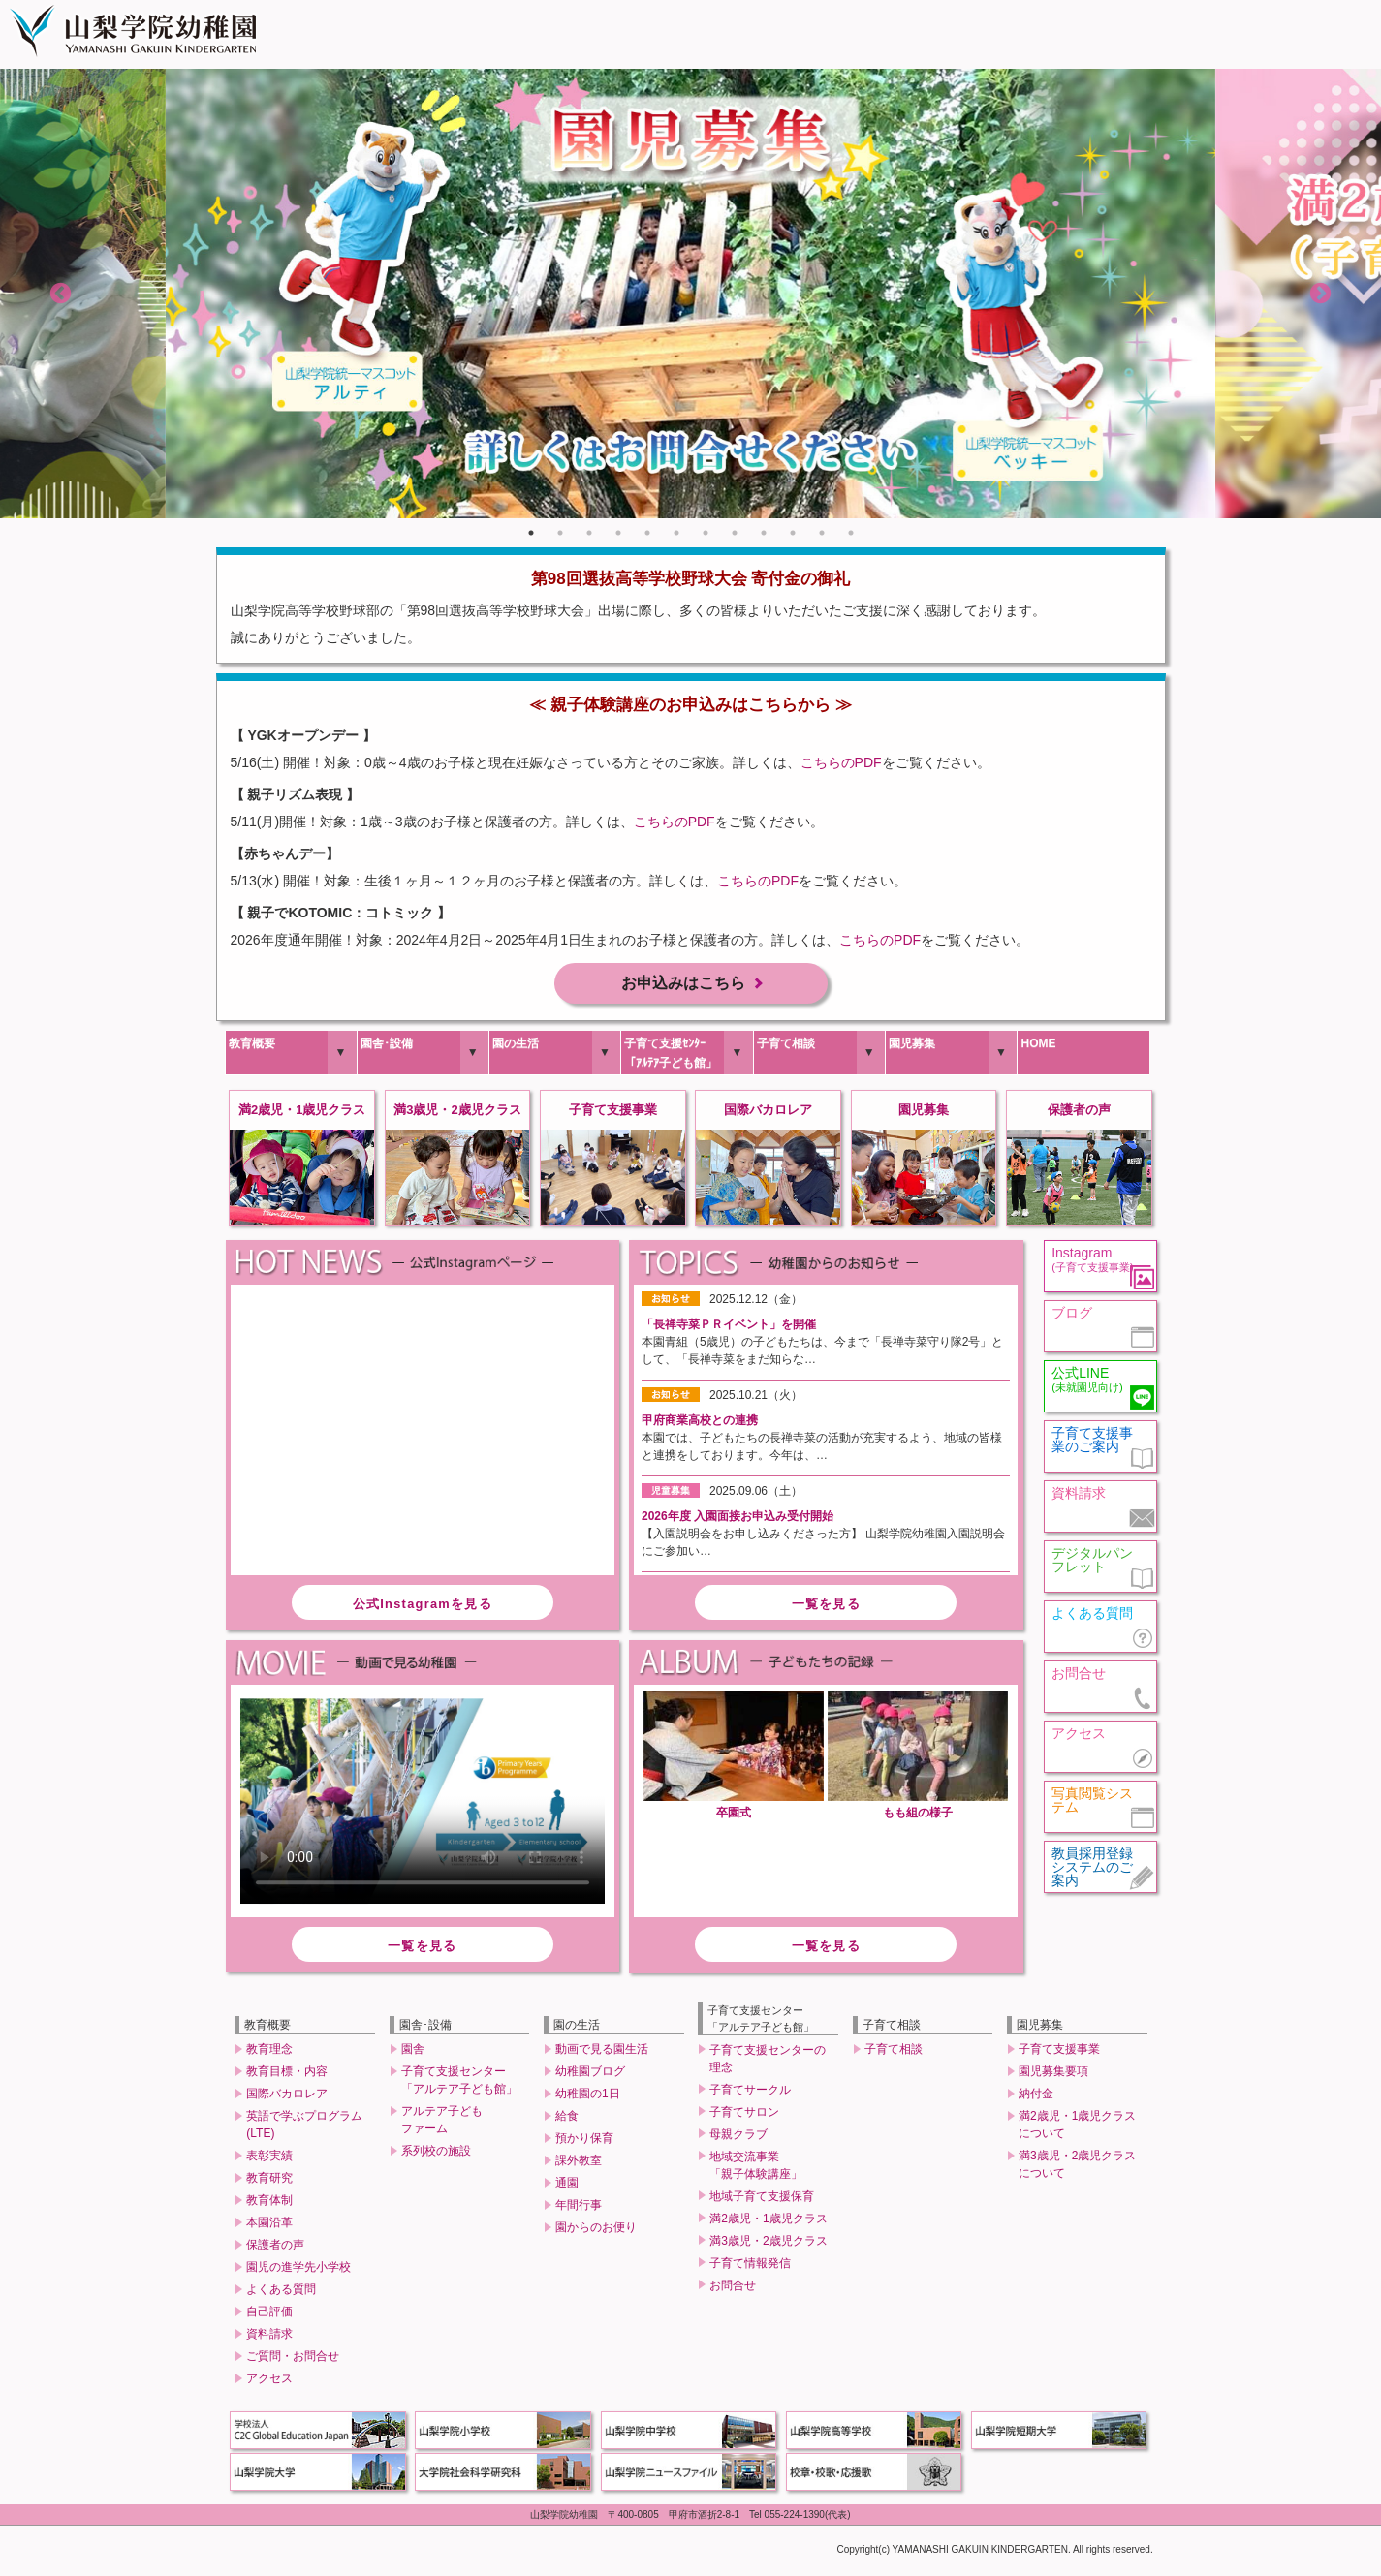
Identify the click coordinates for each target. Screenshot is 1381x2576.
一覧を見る (826, 1606)
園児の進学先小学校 (298, 2271)
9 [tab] (763, 533)
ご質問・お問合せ (292, 2360)
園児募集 (912, 1046)
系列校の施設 (436, 2154)
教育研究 (269, 2181)
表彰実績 (269, 2159)
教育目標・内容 (287, 2075)
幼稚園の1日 (587, 2097)
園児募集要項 (1053, 2075)
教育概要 (252, 1046)
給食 (567, 2119)
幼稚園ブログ (590, 2075)
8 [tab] (734, 533)
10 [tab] (792, 533)
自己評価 (269, 2315)
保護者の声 (275, 2248)
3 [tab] (589, 533)
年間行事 (578, 2209)
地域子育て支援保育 (761, 2199)
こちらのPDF (841, 762)
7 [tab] (705, 533)
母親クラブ (738, 2137)
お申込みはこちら (683, 985)
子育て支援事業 (1059, 2053)
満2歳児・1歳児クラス (768, 2221)
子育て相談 (786, 1046)
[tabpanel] (690, 293)
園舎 (412, 2053)
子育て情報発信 (750, 2266)
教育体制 (269, 2204)
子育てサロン (744, 2115)
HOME (1037, 1046)
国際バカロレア (287, 2097)
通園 (567, 2186)
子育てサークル (750, 2092)
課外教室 (578, 2164)
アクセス (269, 2382)
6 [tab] (676, 533)
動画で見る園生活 (601, 2053)
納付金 (1036, 2097)
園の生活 (515, 1046)
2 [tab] (560, 533)
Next (1320, 294)
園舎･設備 (387, 1046)
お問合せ (732, 2288)
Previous (60, 294)
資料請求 (269, 2337)
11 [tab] (822, 533)
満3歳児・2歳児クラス (768, 2243)
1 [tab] (531, 533)
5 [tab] (647, 533)
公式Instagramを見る (422, 1606)
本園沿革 (269, 2226)
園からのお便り (596, 2231)
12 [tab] (851, 533)
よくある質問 (281, 2293)
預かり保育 (584, 2142)
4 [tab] (618, 533)
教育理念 (269, 2053)
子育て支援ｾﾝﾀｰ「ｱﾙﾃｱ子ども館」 (670, 1056)
